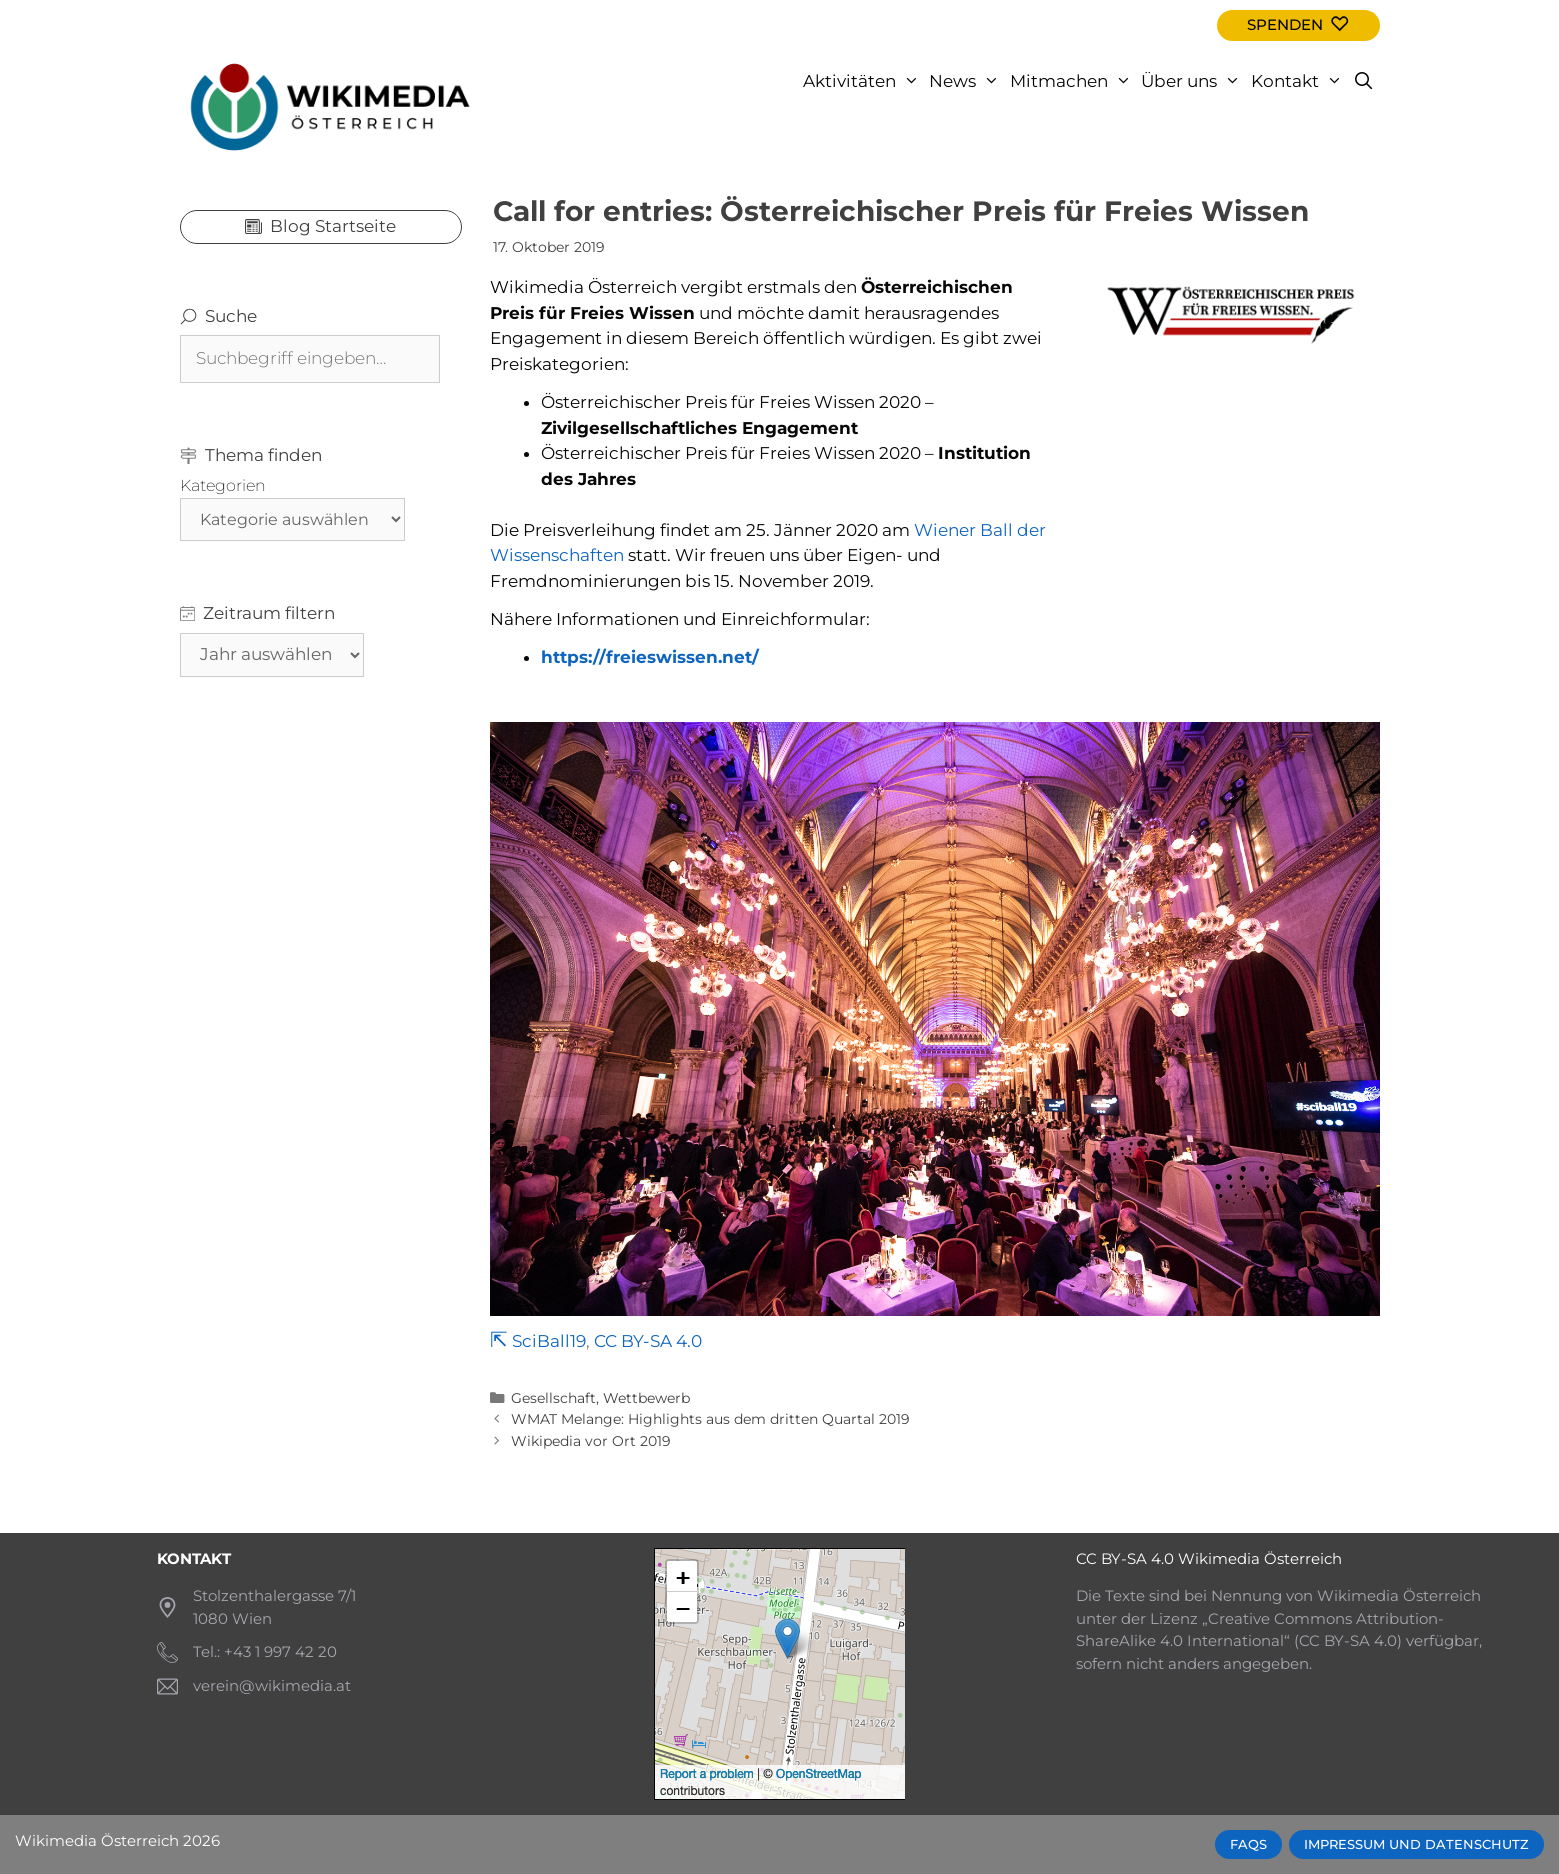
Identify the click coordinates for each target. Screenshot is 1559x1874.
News (967, 81)
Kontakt (1299, 81)
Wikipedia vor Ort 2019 (591, 1441)
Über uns (1193, 81)
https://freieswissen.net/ (650, 657)
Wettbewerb (646, 1398)
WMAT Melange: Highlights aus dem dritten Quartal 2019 (710, 1419)
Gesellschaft (553, 1398)
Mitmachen (1073, 81)
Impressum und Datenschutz (1416, 1844)
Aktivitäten (864, 81)
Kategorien (223, 485)
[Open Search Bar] (1364, 81)
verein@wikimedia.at (272, 1685)
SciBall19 (549, 1341)
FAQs (1248, 1844)
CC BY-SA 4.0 (648, 1341)
